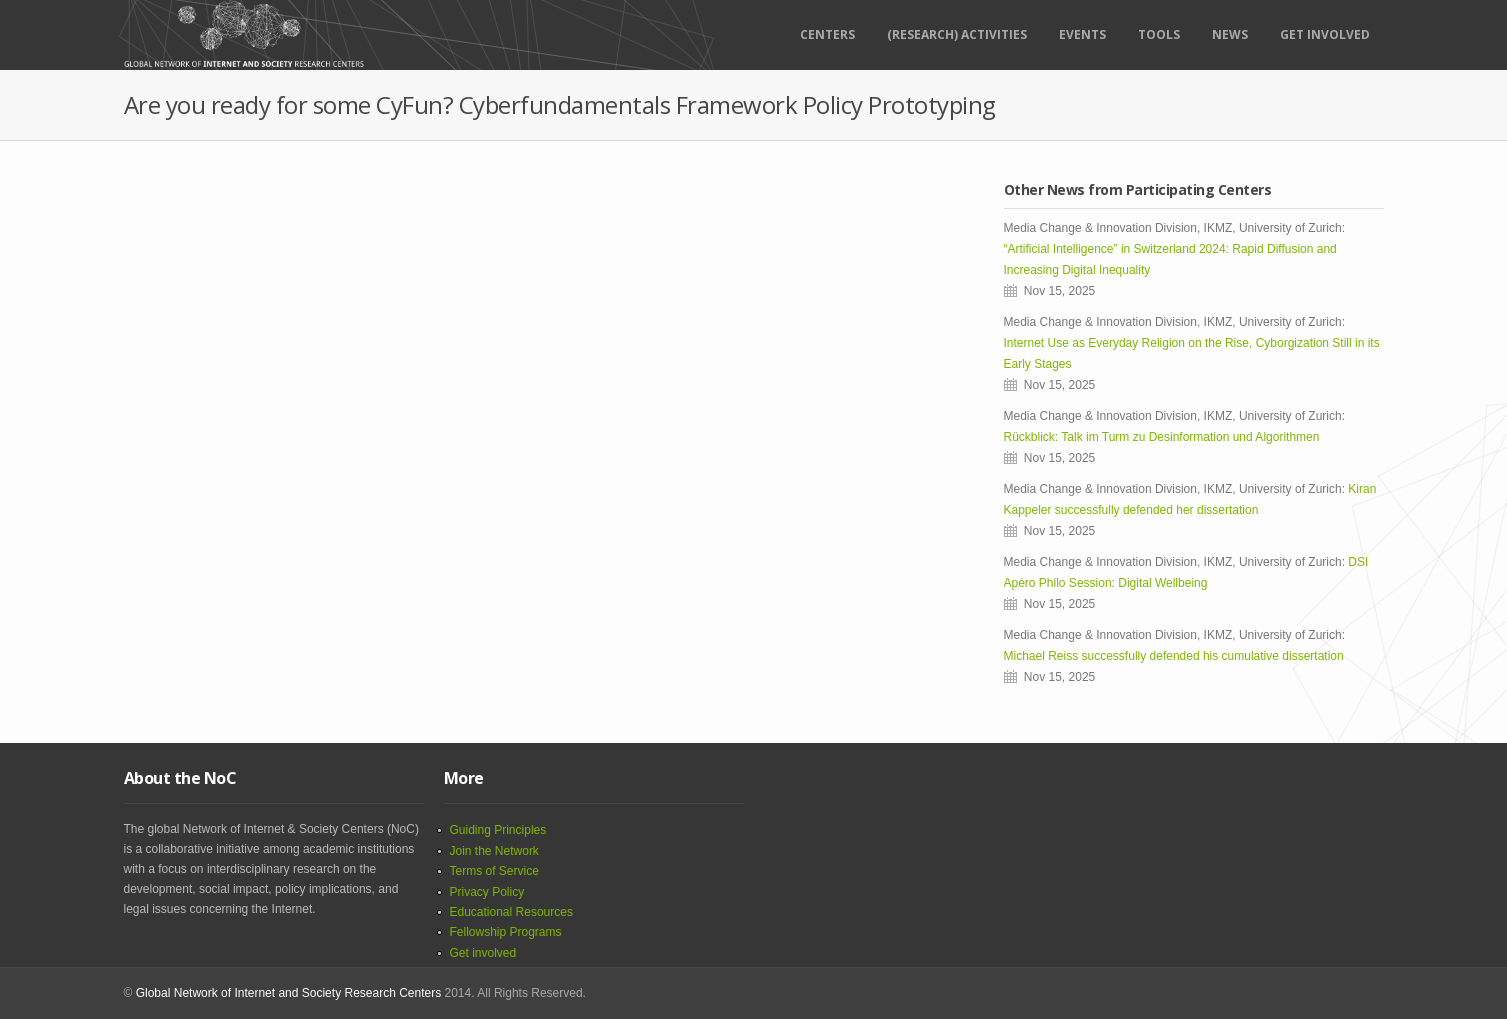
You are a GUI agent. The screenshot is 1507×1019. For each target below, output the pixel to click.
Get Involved (1325, 34)
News (1230, 34)
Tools (1159, 34)
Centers (827, 34)
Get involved (483, 953)
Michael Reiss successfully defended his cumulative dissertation (1177, 656)
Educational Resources (511, 912)
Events (1082, 34)
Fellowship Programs (506, 932)
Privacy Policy (487, 892)
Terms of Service (494, 871)
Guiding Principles (498, 830)
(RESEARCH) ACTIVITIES (957, 34)
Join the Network (494, 851)
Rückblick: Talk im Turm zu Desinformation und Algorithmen (1162, 437)
